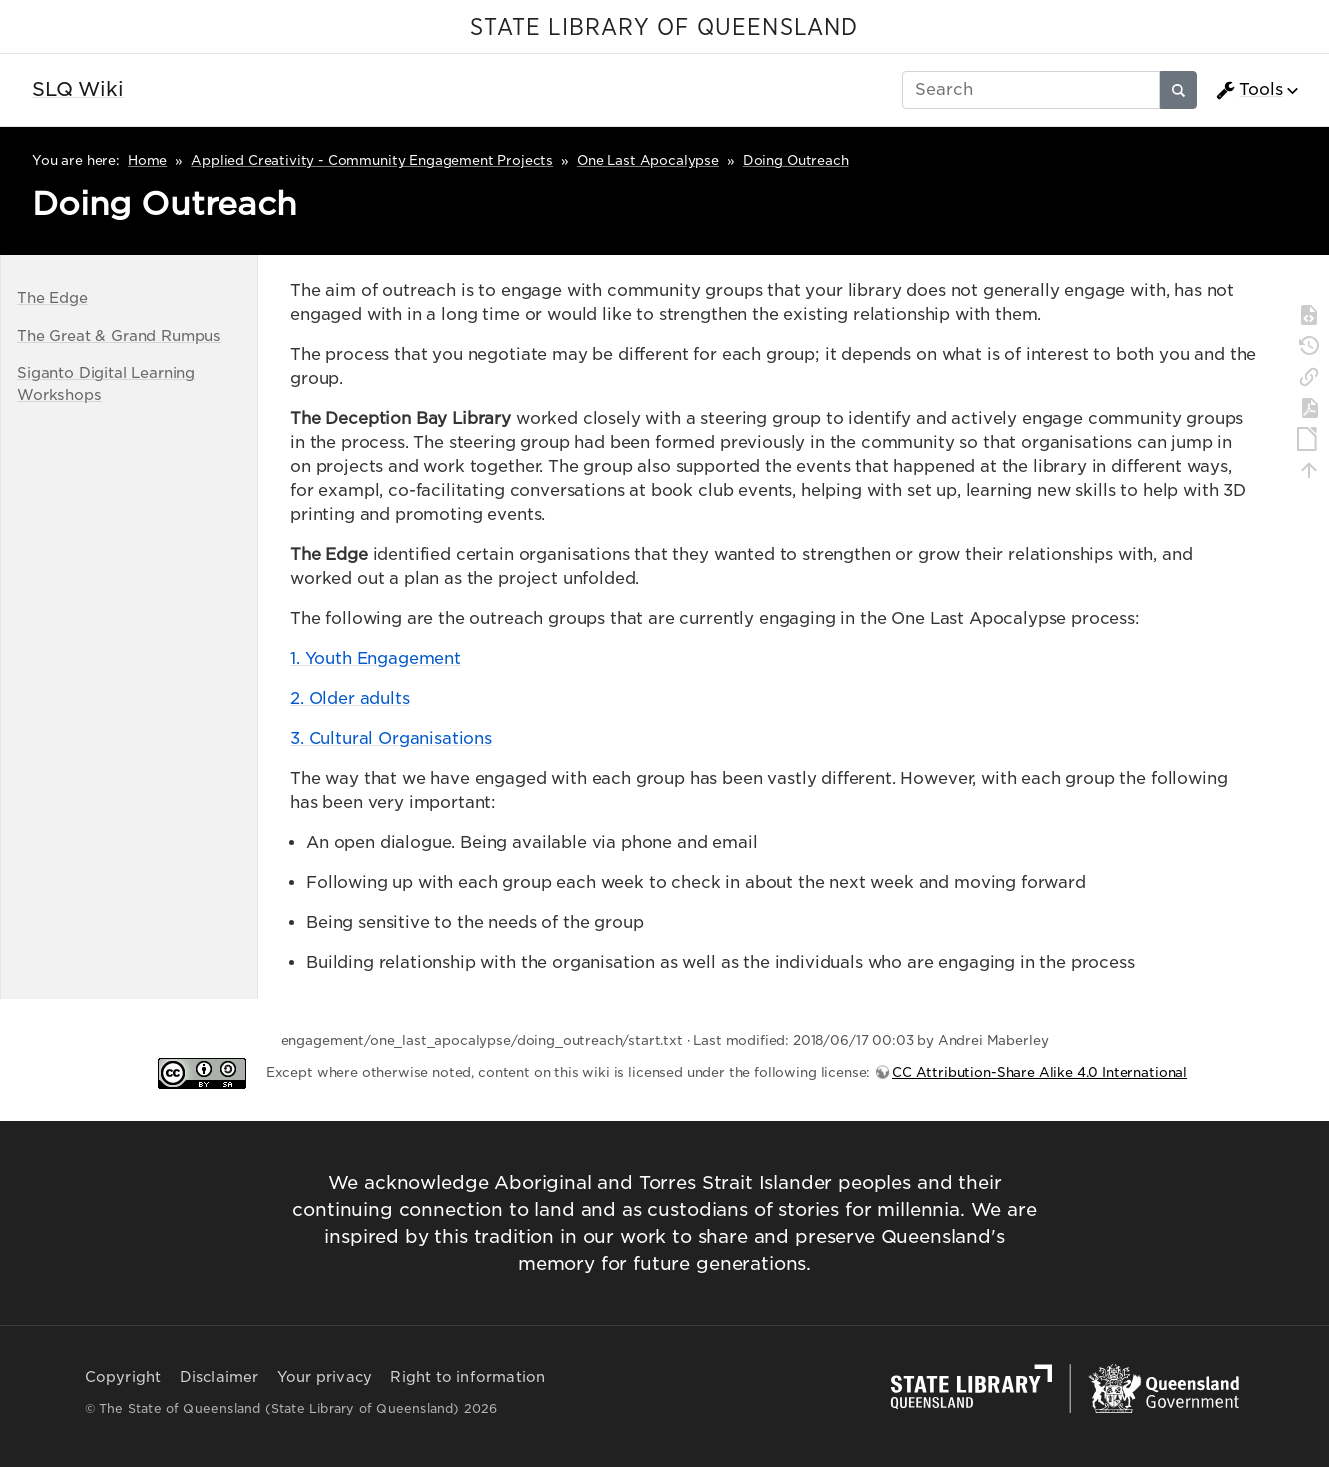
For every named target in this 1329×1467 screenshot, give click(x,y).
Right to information (467, 1377)
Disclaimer (219, 1377)
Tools (1249, 90)
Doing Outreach (796, 160)
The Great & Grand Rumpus (119, 335)
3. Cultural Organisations (391, 738)
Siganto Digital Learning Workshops (106, 383)
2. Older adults (350, 698)
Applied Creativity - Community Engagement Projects (372, 160)
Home (147, 160)
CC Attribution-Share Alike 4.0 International (1039, 1072)
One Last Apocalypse (648, 160)
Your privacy (324, 1377)
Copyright (123, 1377)
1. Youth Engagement (375, 658)
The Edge (52, 297)
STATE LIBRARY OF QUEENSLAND (664, 28)
